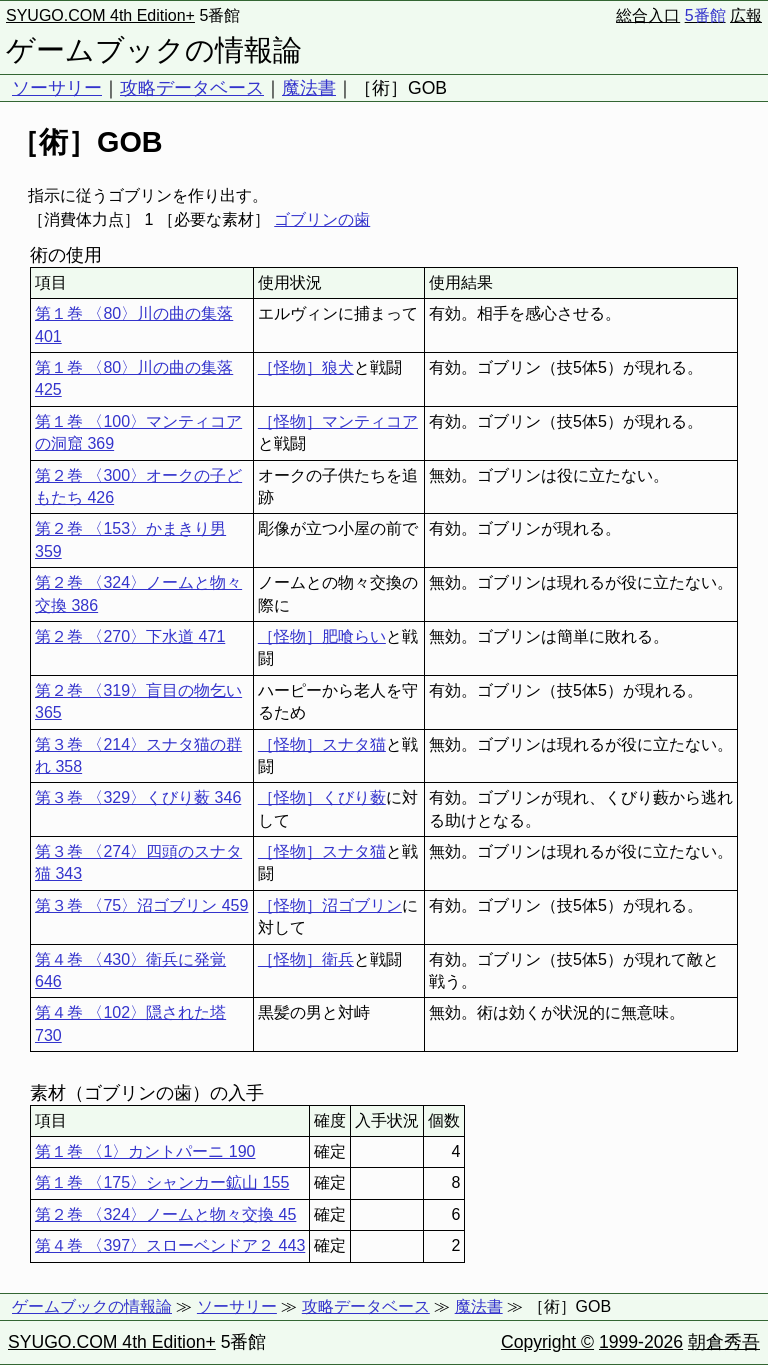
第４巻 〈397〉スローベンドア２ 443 (170, 1245)
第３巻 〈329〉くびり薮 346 (138, 797)
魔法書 (309, 88)
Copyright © (547, 1342)
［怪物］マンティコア (338, 421)
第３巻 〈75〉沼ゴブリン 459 (141, 905)
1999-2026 (641, 1342)
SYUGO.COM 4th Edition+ (100, 15)
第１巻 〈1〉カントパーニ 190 (145, 1151)
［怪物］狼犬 (306, 367)
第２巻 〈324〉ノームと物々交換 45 (165, 1214)
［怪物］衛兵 (306, 959)
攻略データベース (192, 88)
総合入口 (648, 15)
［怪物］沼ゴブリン (330, 905)
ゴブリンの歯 (322, 219)
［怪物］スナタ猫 (322, 744)
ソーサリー (57, 88)
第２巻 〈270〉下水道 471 (130, 636)
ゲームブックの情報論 (154, 50)
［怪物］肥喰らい (322, 636)
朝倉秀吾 (724, 1342)
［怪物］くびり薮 (322, 797)
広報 (746, 15)
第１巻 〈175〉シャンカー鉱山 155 (162, 1182)
